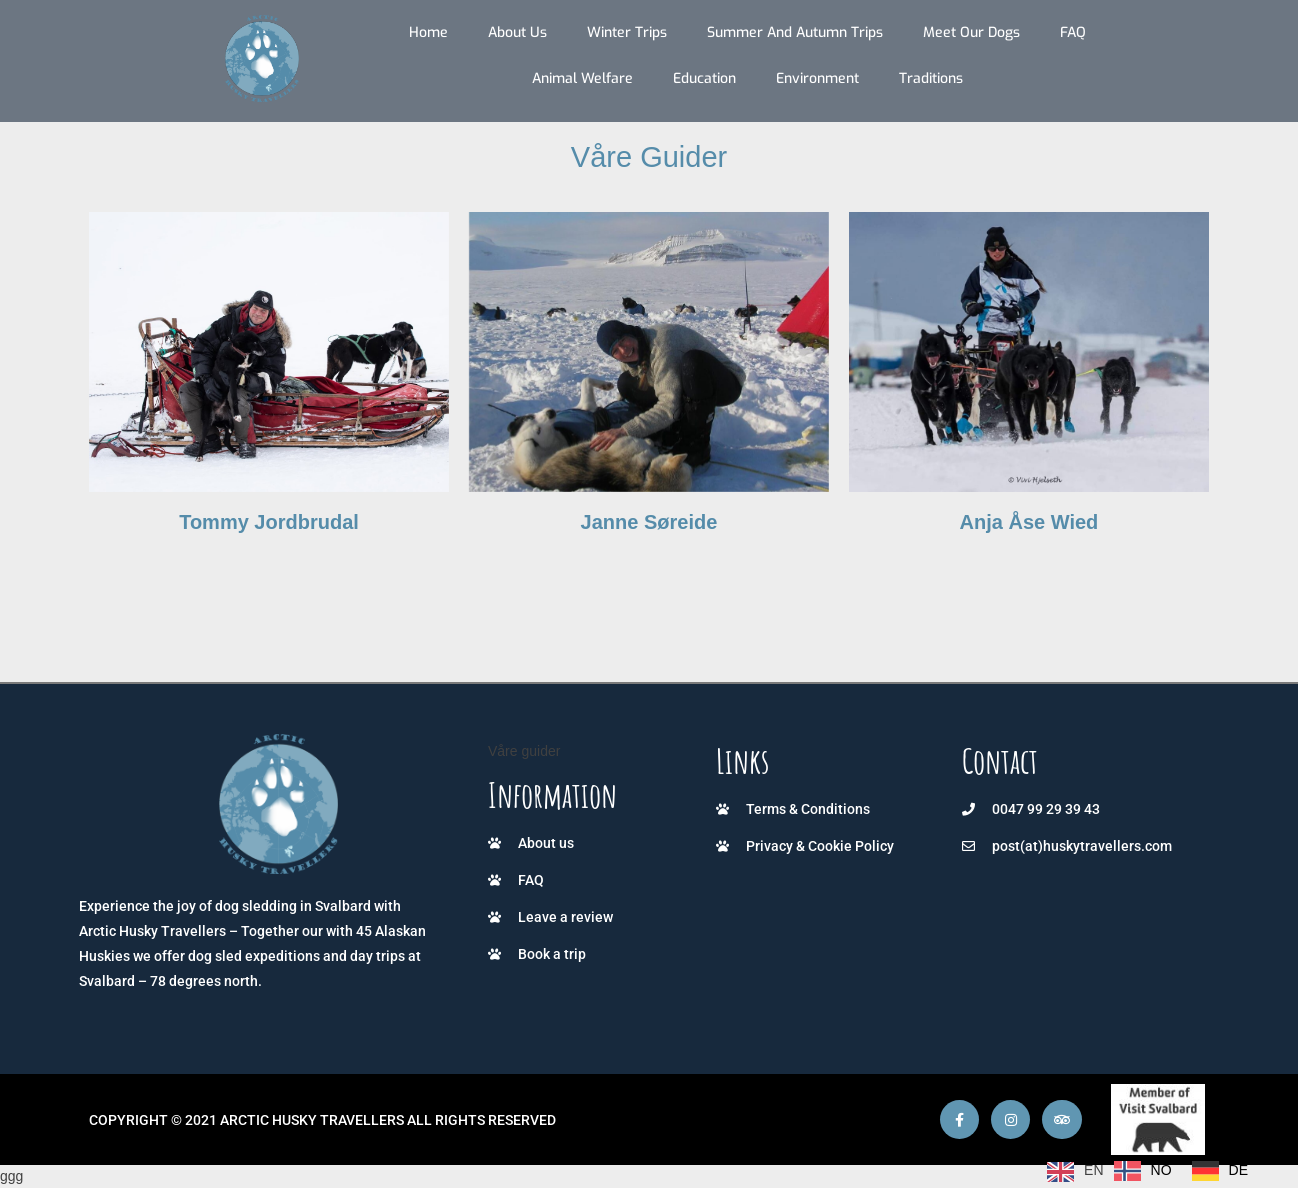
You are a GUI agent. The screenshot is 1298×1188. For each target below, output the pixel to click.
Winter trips (627, 32)
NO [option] (1161, 1170)
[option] (1143, 1171)
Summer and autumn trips (795, 32)
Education (704, 78)
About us (517, 32)
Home (428, 32)
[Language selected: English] (1152, 1171)
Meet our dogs (971, 32)
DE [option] (1238, 1170)
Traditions (931, 78)
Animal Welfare (582, 78)
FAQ (1073, 32)
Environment (817, 78)
